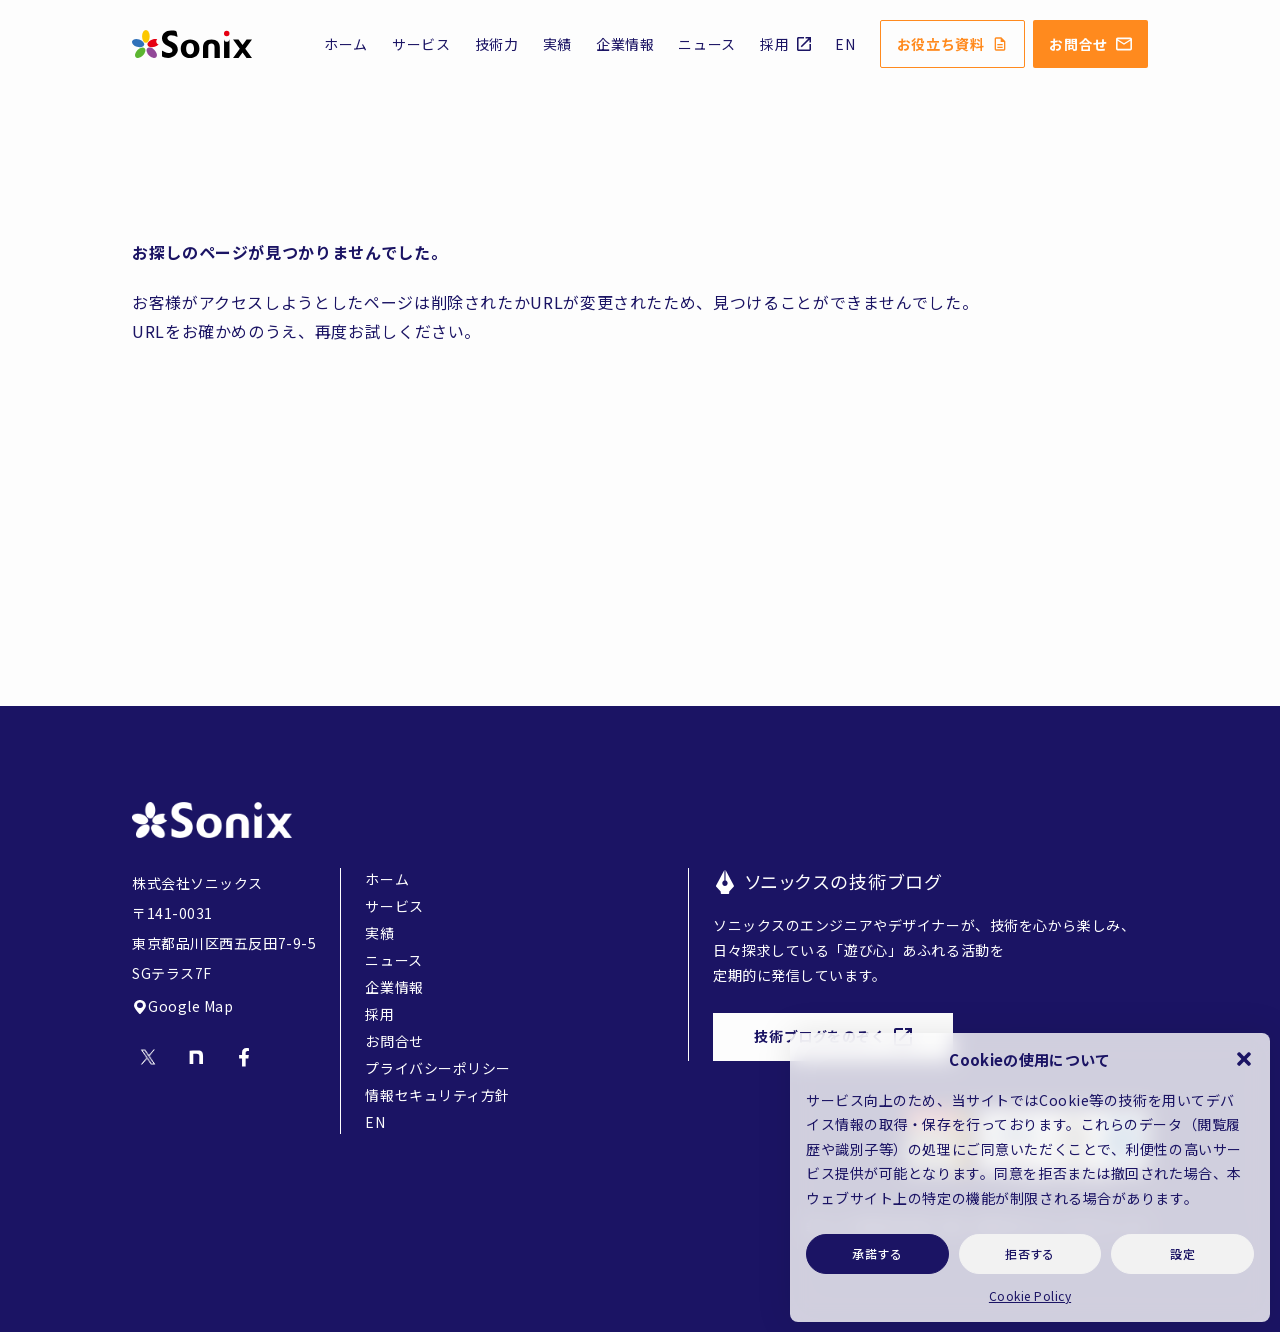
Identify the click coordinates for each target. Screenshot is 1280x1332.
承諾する (877, 1253)
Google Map (183, 1006)
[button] (1244, 1059)
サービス (421, 44)
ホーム (346, 44)
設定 (1182, 1253)
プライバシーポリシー (438, 1068)
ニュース (707, 44)
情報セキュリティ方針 (437, 1095)
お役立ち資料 (953, 44)
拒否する (1030, 1253)
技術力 (497, 44)
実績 (557, 44)
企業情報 (625, 44)
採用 (785, 44)
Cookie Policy (1030, 1295)
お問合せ (1090, 44)
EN (845, 44)
